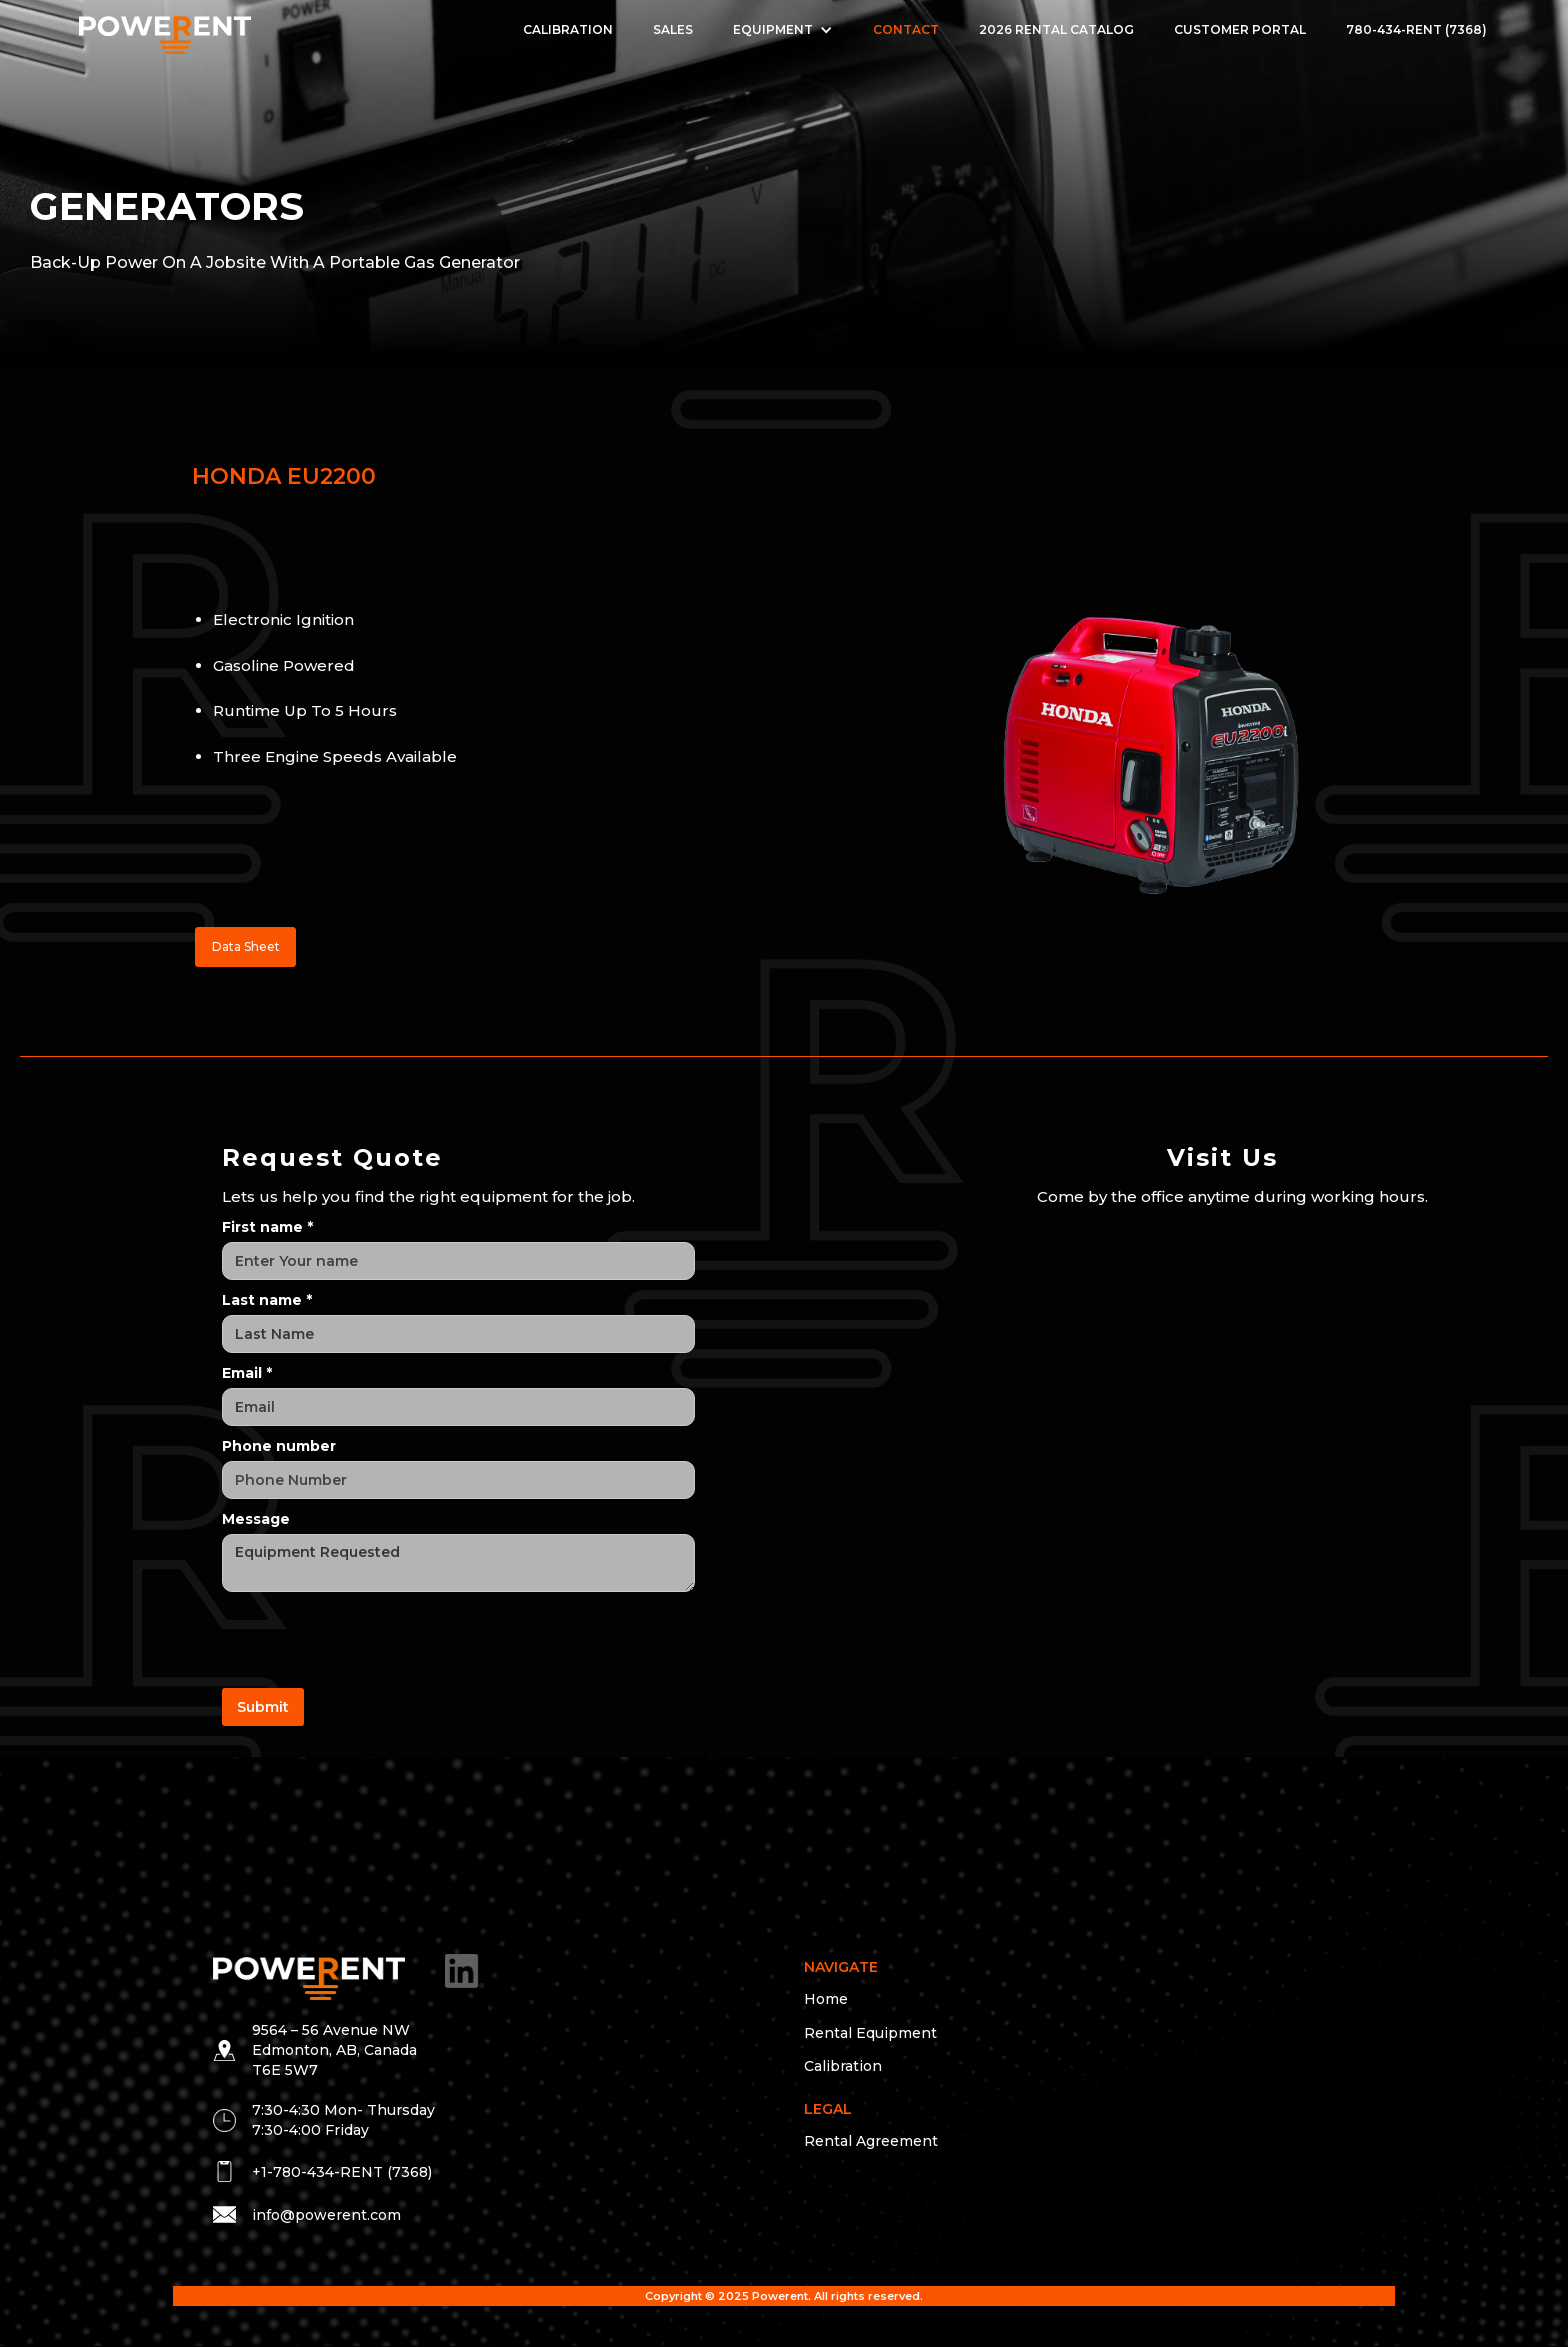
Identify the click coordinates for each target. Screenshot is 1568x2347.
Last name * (267, 1300)
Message (256, 1519)
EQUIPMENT (773, 29)
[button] (783, 30)
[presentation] (374, 1641)
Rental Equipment (870, 2033)
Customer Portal (1240, 29)
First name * (267, 1227)
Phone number (279, 1446)
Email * (247, 1373)
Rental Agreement (871, 2141)
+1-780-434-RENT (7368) (342, 2172)
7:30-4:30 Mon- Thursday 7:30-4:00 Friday (343, 2120)
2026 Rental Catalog (1056, 29)
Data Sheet (246, 946)
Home (826, 1999)
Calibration (568, 29)
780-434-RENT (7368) (1416, 29)
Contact (906, 29)
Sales (673, 29)
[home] (164, 30)
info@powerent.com (326, 2215)
